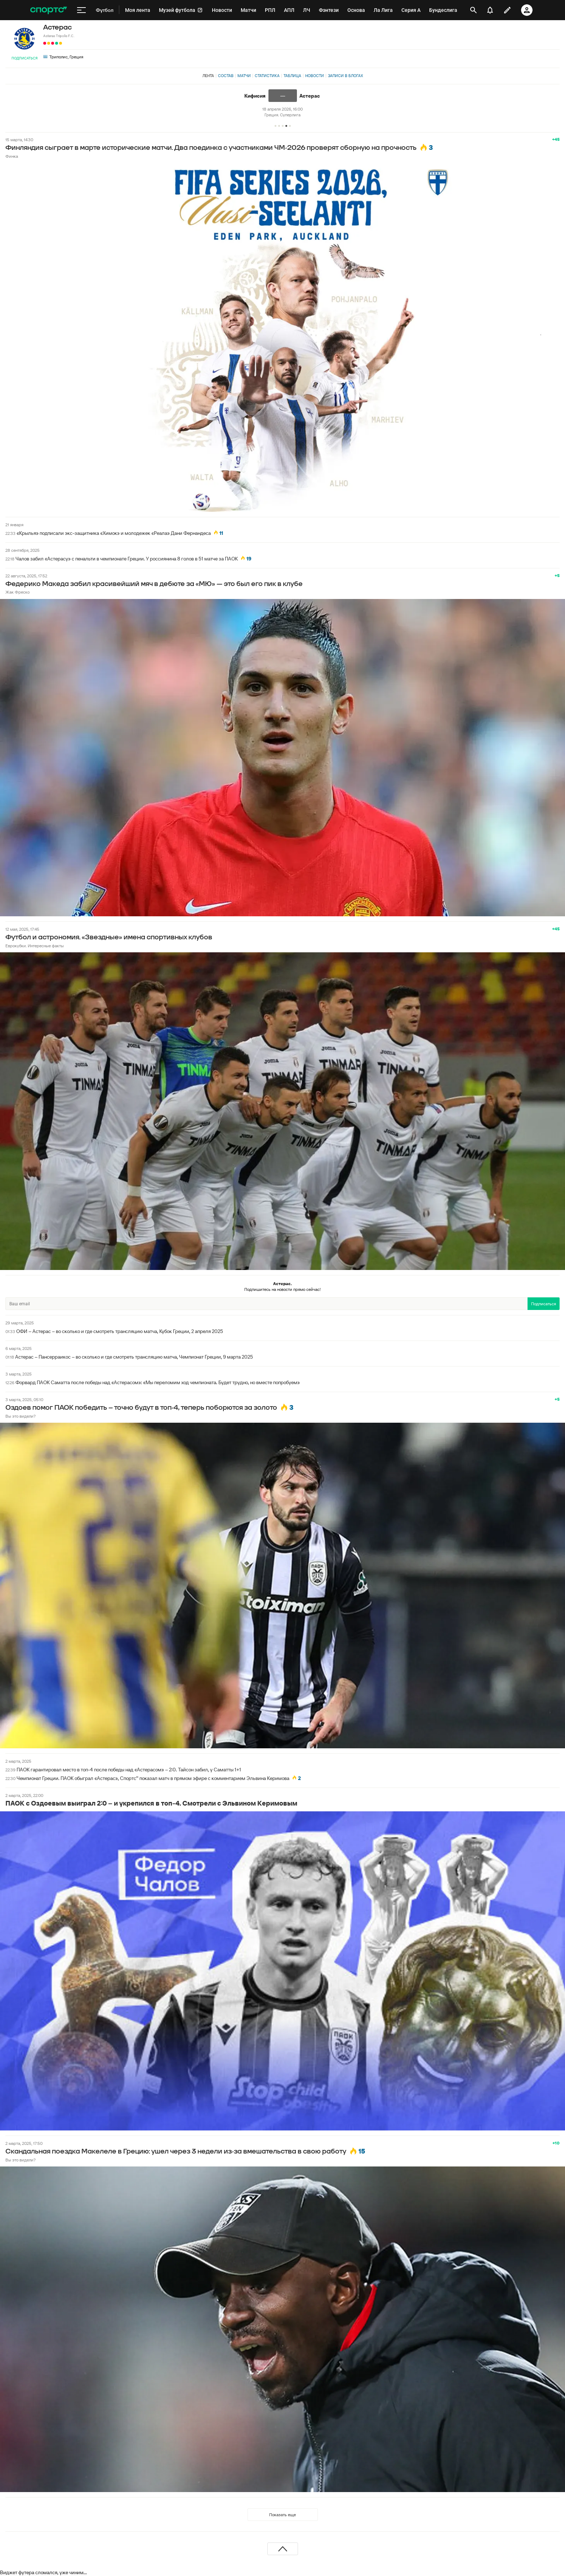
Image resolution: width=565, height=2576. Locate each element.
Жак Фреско (17, 592)
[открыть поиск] (473, 10)
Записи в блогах (345, 75)
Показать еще (282, 2514)
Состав (225, 75)
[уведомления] (490, 10)
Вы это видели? (20, 1416)
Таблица (292, 75)
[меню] (81, 10)
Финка (11, 156)
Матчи (244, 75)
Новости (314, 75)
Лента (208, 75)
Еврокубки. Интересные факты (34, 945)
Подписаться (24, 58)
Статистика (267, 75)
